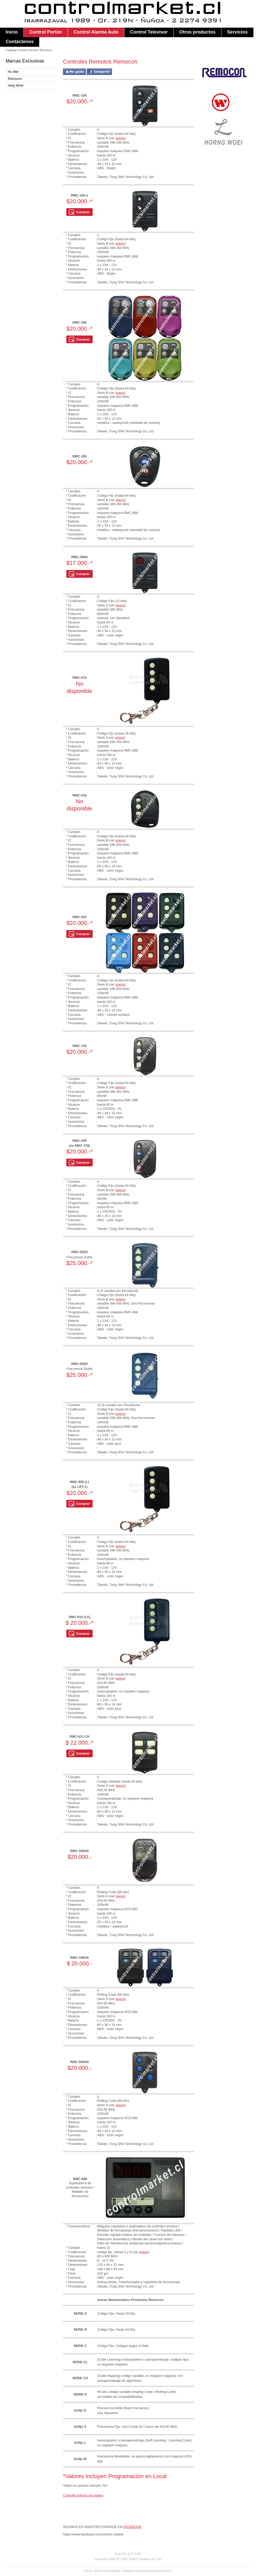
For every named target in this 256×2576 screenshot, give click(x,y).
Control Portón (45, 32)
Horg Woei (15, 85)
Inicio (12, 32)
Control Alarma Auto (96, 32)
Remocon (15, 79)
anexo (120, 138)
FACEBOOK (132, 2527)
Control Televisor (149, 32)
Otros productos (197, 32)
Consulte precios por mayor (83, 2495)
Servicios (237, 32)
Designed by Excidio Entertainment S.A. (147, 2570)
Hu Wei (13, 72)
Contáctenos (20, 41)
